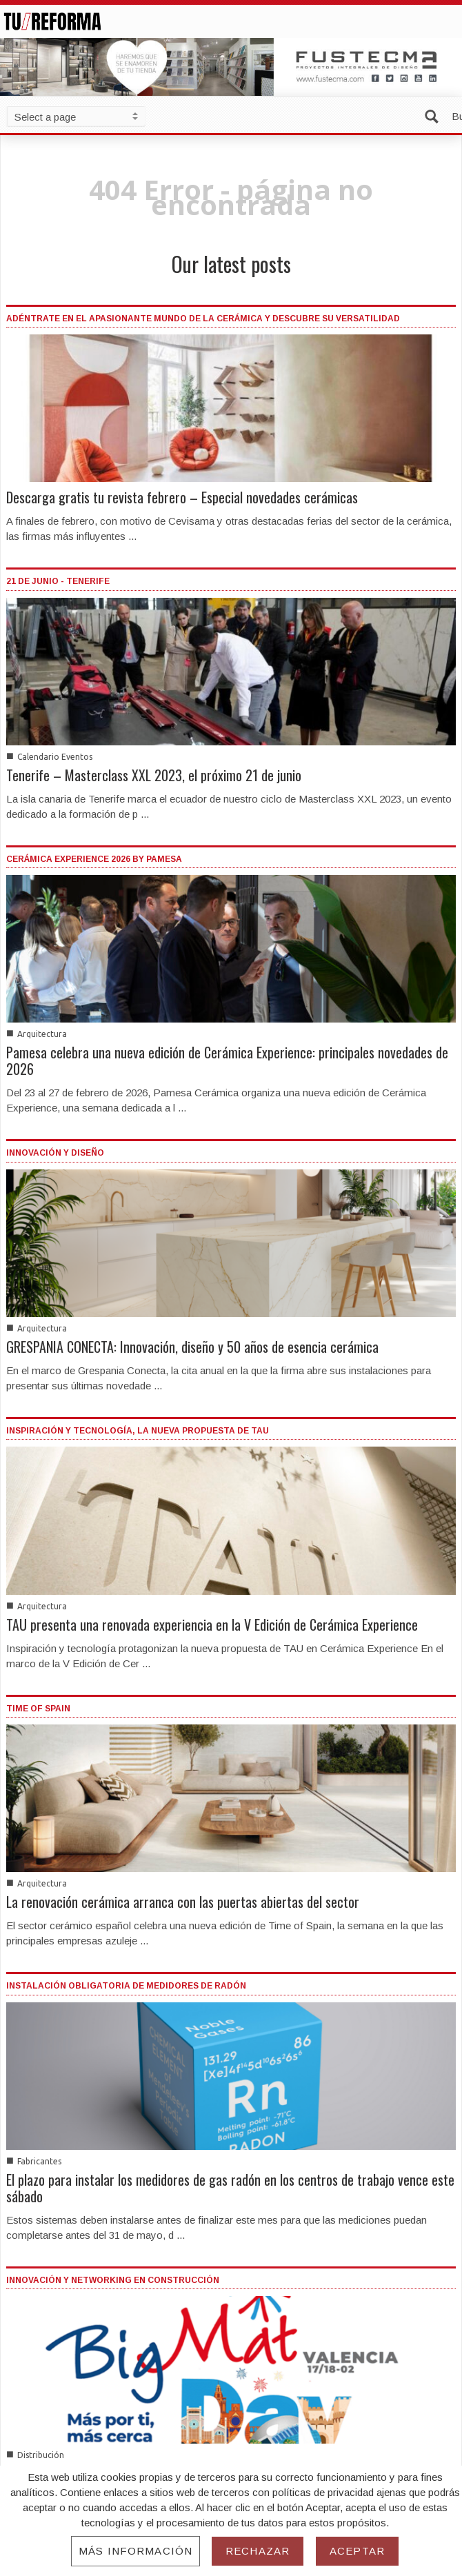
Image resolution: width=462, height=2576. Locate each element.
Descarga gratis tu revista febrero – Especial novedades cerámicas (182, 497)
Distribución (40, 2455)
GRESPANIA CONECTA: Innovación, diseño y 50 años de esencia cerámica (192, 1346)
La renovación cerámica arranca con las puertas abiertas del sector (182, 1901)
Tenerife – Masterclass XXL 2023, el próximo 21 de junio (153, 775)
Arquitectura (42, 1033)
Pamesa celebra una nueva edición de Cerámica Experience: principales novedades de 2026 (227, 1060)
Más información (135, 2551)
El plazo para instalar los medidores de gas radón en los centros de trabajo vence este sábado (230, 2187)
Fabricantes (39, 2161)
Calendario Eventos (54, 756)
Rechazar (257, 2551)
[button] (434, 115)
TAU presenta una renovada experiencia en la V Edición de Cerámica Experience (212, 1624)
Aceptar (357, 2551)
